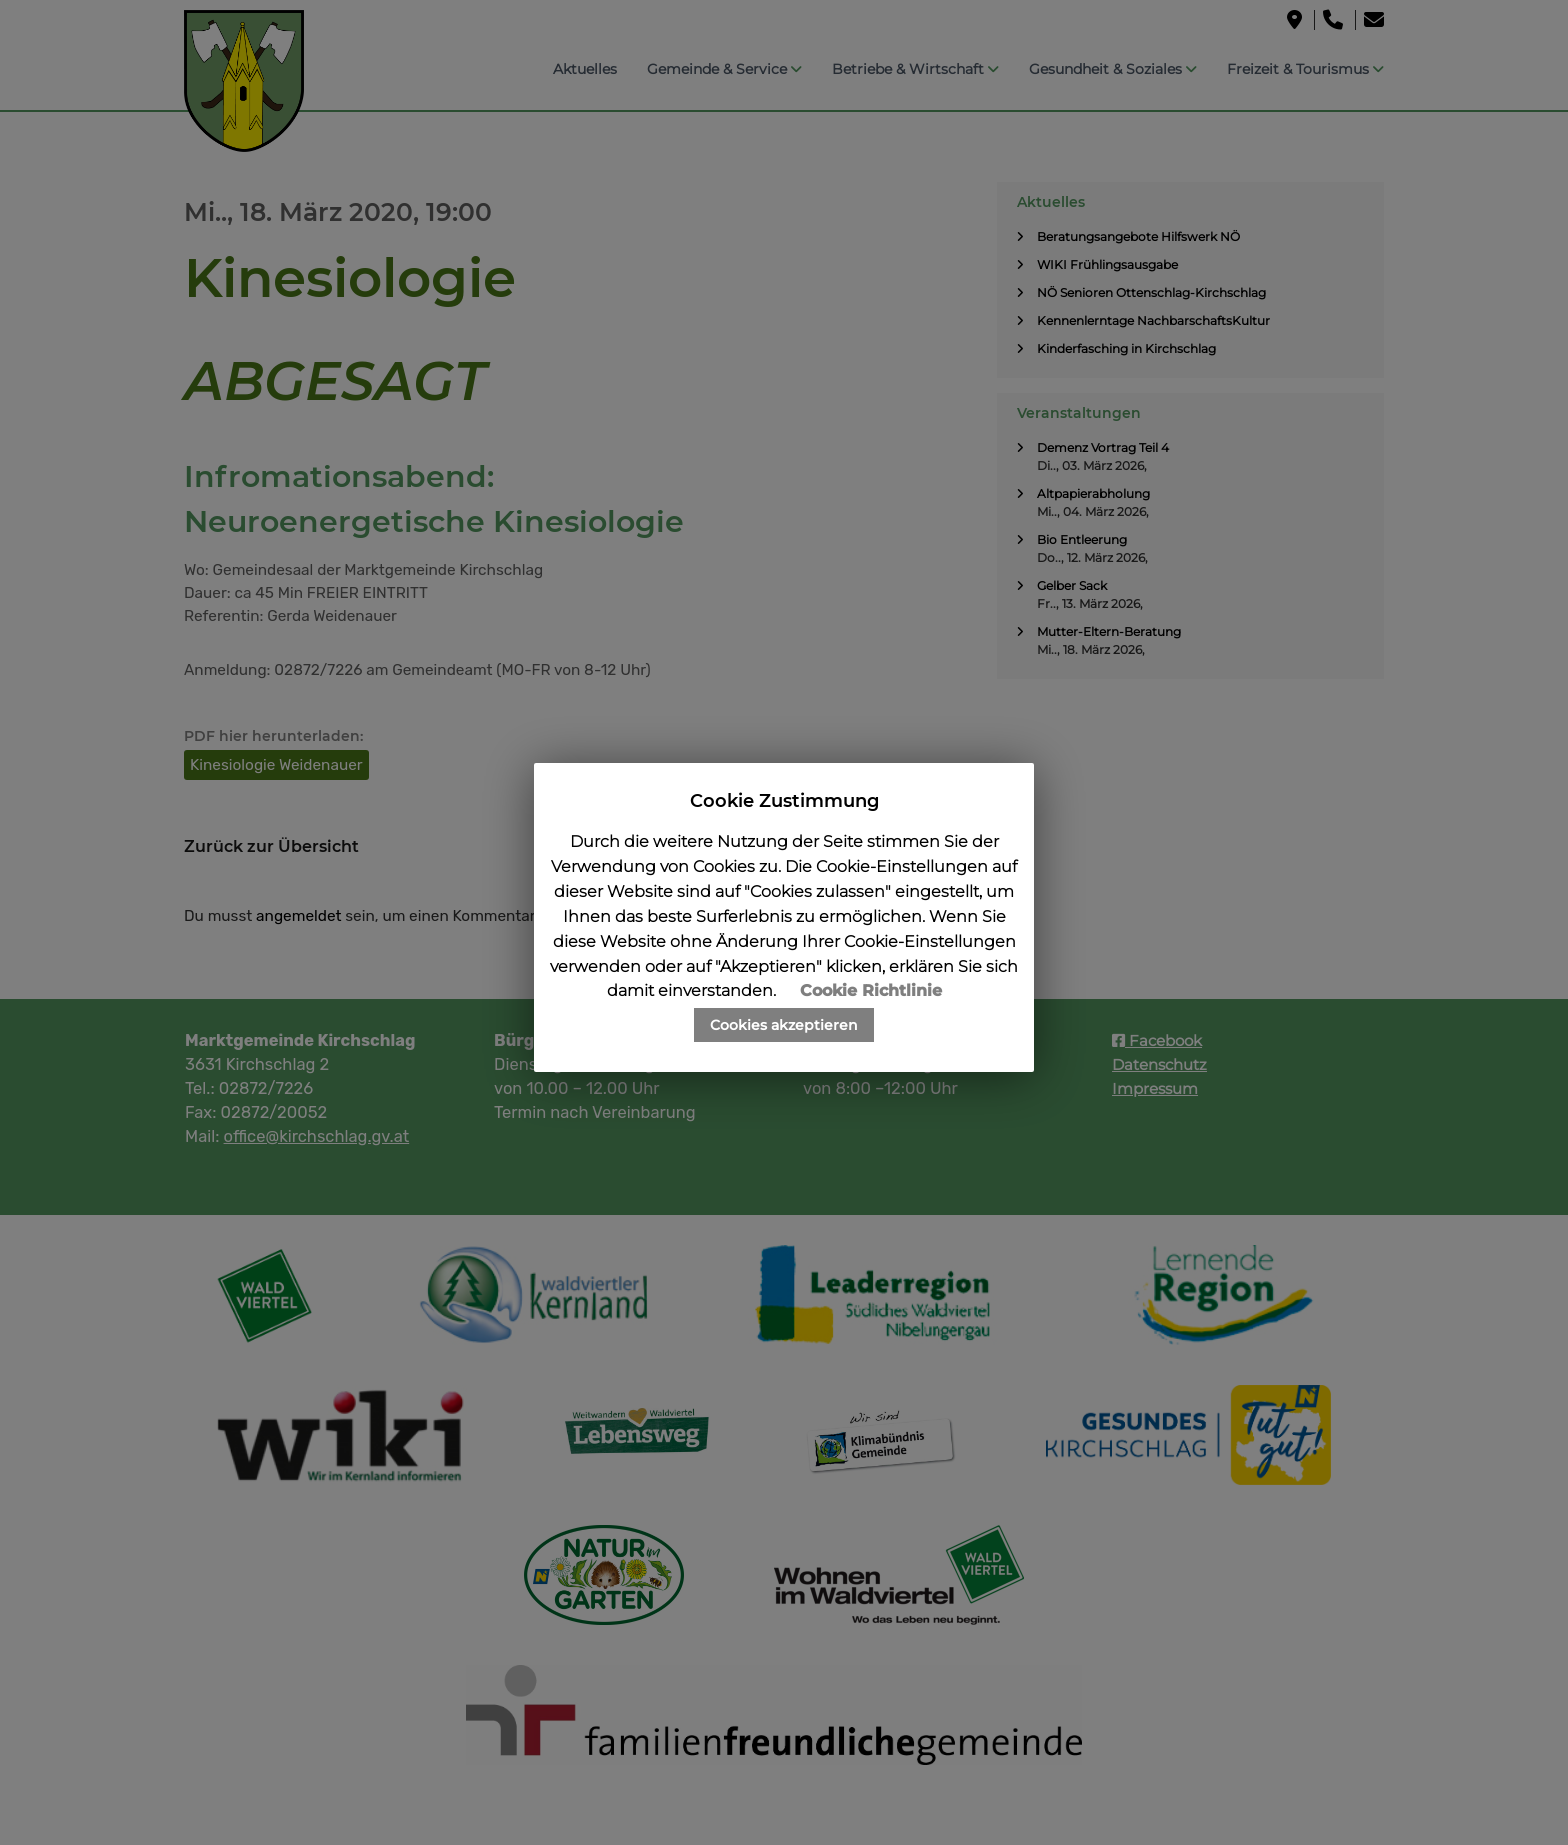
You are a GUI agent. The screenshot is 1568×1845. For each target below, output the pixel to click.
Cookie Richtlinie (871, 990)
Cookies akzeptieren (784, 1025)
